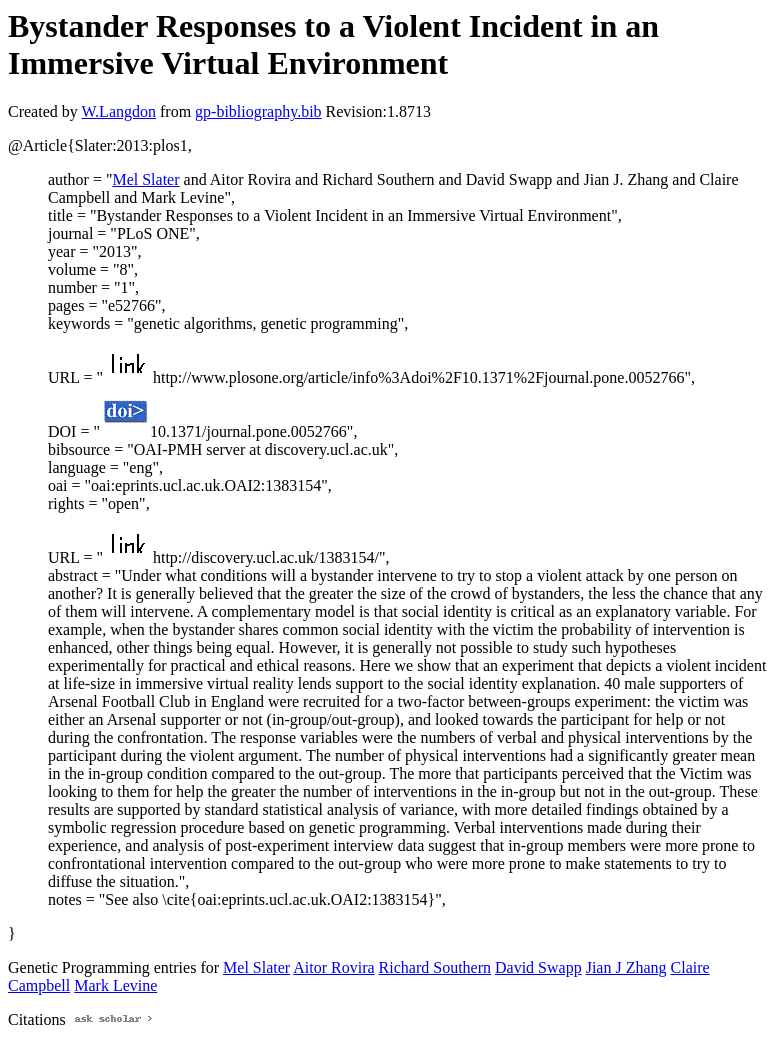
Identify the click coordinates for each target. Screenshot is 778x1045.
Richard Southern (435, 967)
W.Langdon (118, 111)
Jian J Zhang (626, 967)
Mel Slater (145, 179)
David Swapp (538, 967)
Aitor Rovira (333, 967)
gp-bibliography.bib (258, 111)
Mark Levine (115, 985)
